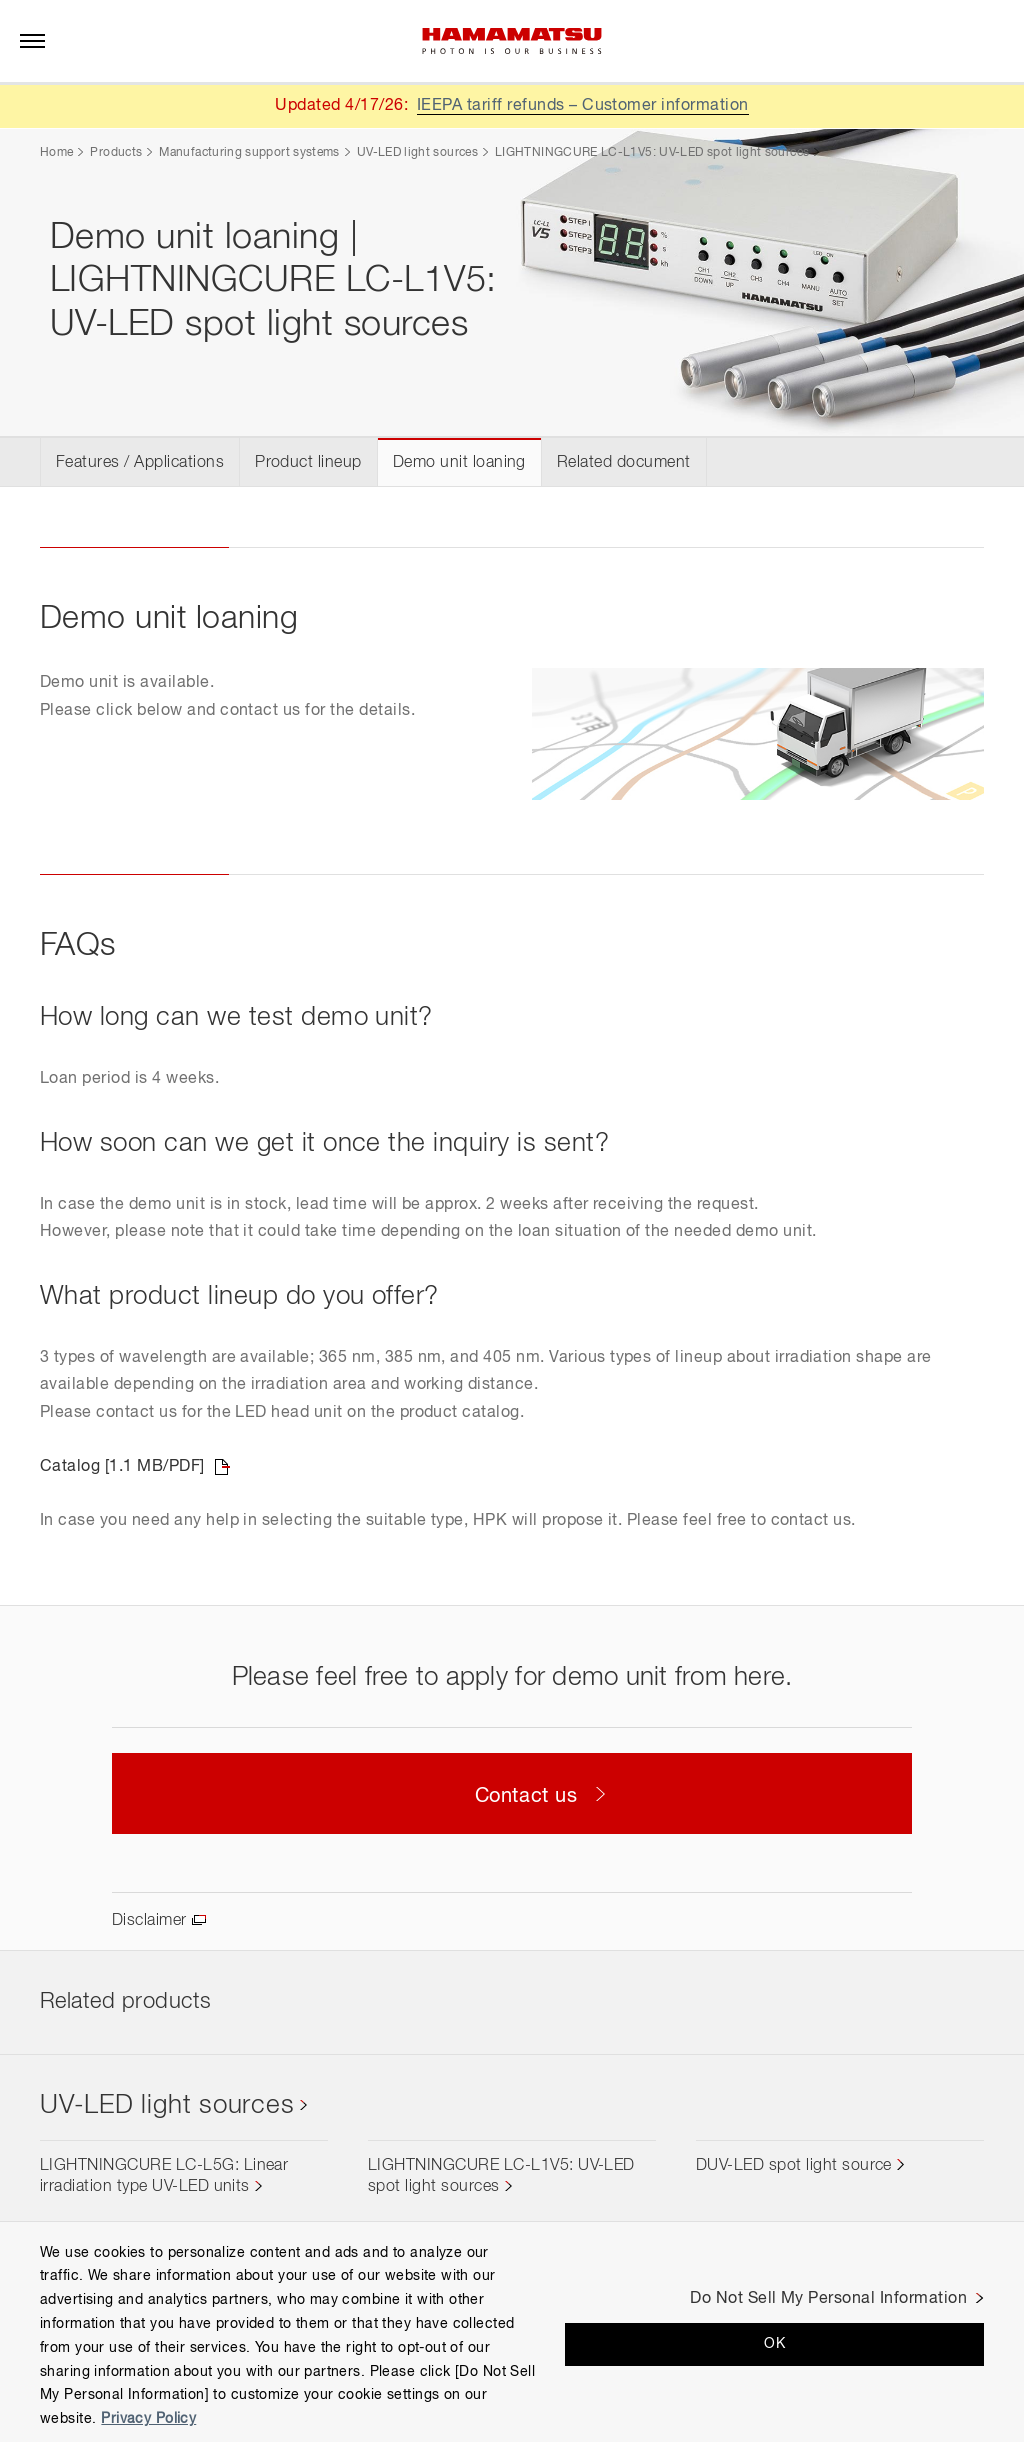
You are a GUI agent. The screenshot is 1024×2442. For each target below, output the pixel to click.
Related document (624, 463)
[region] (512, 2331)
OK (774, 2344)
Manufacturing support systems (249, 153)
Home (56, 153)
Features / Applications (140, 463)
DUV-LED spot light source (794, 2166)
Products (116, 153)
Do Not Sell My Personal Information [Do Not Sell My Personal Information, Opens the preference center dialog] (828, 2299)
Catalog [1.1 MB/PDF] (122, 1467)
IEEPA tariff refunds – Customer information (583, 106)
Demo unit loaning (459, 463)
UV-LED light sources (417, 153)
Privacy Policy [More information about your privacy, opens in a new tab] (148, 2419)
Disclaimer (149, 1921)
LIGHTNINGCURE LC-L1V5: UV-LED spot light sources (652, 153)
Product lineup (308, 463)
